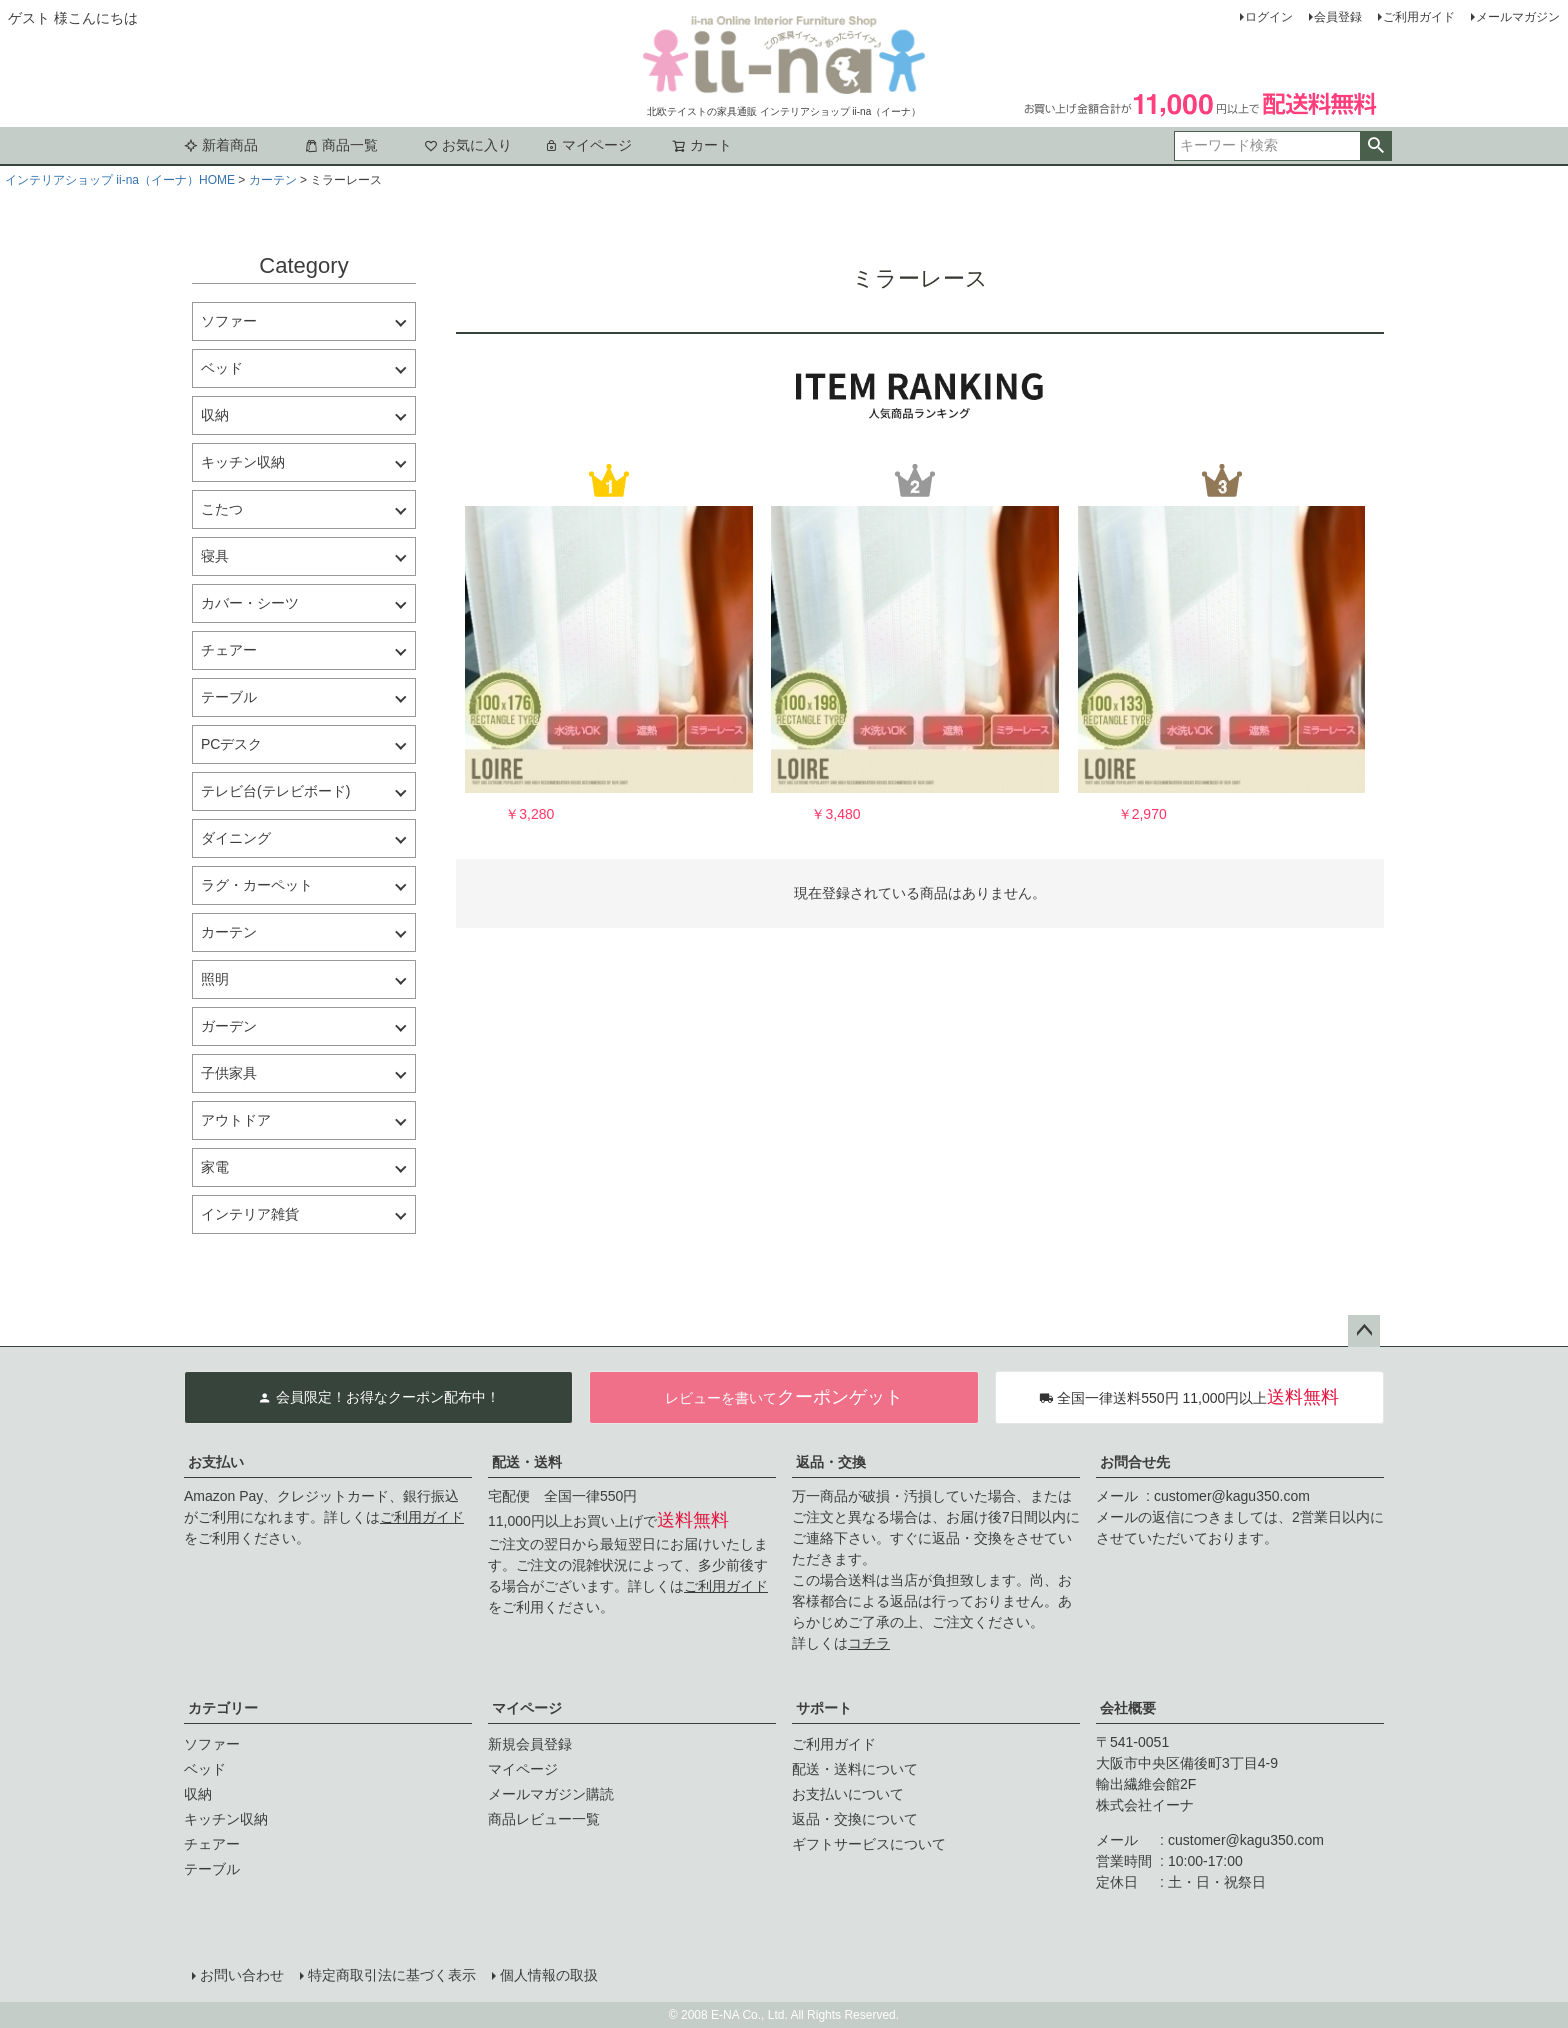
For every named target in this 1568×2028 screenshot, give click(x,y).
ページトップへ (1364, 1331)
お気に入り (468, 145)
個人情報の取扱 (549, 1975)
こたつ (222, 509)
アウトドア (236, 1120)
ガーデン (229, 1026)
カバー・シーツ (250, 603)
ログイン (1269, 17)
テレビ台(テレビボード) (275, 791)
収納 (215, 415)
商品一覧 (341, 145)
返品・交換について (855, 1819)
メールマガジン (1518, 17)
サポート (824, 1708)
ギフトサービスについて (869, 1844)
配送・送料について (855, 1769)
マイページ (588, 145)
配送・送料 (527, 1462)
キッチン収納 (243, 462)
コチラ (869, 1643)
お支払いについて (848, 1794)
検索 (1375, 146)
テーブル (229, 697)
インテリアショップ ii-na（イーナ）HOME (120, 180)
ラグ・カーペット (257, 885)
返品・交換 (831, 1462)
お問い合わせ (242, 1975)
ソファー (229, 321)
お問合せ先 (1135, 1462)
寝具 (215, 556)
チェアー (229, 650)
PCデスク (231, 744)
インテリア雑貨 (250, 1214)
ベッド (222, 368)
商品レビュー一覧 (544, 1819)
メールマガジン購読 (551, 1794)
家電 (215, 1167)
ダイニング (236, 838)
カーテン (273, 180)
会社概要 (1128, 1708)
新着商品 (221, 145)
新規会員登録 (530, 1744)
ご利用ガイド (1419, 17)
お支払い (216, 1462)
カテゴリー (223, 1708)
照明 (215, 979)
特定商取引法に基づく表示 (392, 1975)
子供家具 (229, 1073)
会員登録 (1338, 17)
